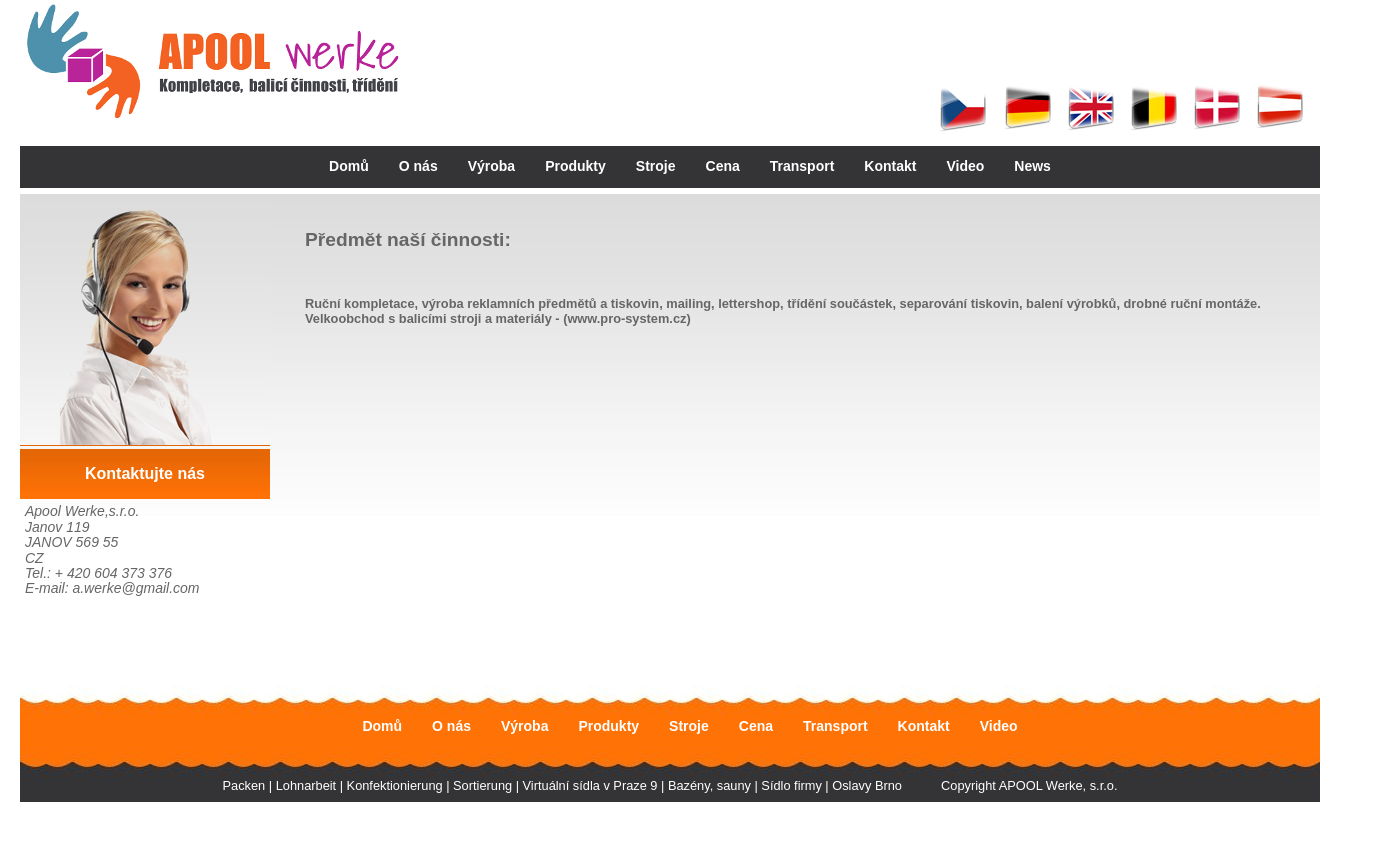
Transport (802, 166)
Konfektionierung (395, 785)
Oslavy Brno (867, 785)
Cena (723, 166)
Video (965, 166)
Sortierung (482, 785)
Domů (349, 166)
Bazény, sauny (709, 785)
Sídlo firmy (791, 785)
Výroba (491, 166)
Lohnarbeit (306, 785)
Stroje (656, 166)
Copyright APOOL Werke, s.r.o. (1029, 785)
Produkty (575, 166)
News (1032, 166)
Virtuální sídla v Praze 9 (590, 785)
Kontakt (890, 166)
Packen (244, 785)
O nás (418, 166)
